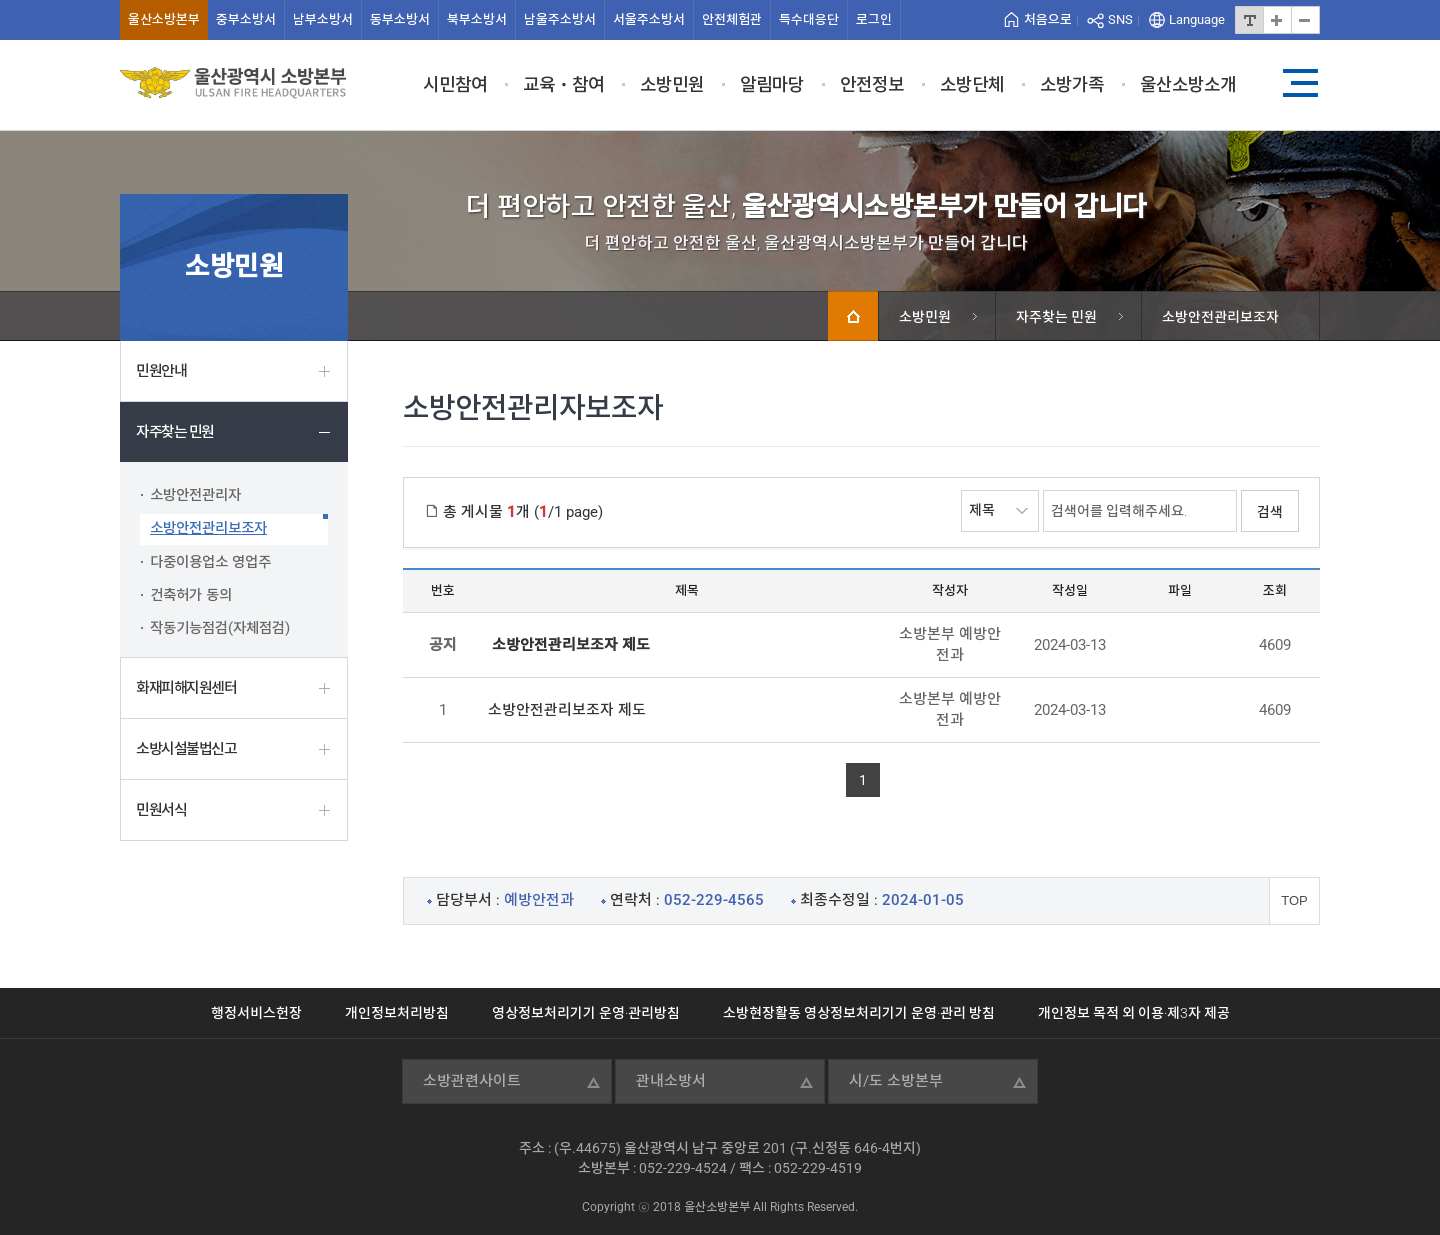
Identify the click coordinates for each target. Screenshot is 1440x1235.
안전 (732, 19)
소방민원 (672, 84)
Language (1197, 19)
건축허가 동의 (191, 595)
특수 (809, 19)
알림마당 (772, 84)
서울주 (649, 19)
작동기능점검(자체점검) (220, 628)
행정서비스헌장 (256, 1013)
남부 (323, 19)
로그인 (874, 19)
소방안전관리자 (195, 495)
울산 (164, 19)
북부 (477, 19)
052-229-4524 (683, 1168)
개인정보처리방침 (397, 1013)
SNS (1120, 19)
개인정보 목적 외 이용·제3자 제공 (1134, 1013)
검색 (1270, 512)
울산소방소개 (1188, 84)
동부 (400, 19)
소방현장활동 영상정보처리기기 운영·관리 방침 (859, 1013)
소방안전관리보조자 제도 (567, 710)
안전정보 (872, 84)
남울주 (560, 19)
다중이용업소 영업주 (210, 562)
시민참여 (455, 84)
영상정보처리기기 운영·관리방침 (586, 1013)
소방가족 (1072, 84)
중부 (246, 19)
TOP (1294, 900)
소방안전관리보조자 (208, 528)
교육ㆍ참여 (563, 84)
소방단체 (972, 84)
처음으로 (1048, 19)
